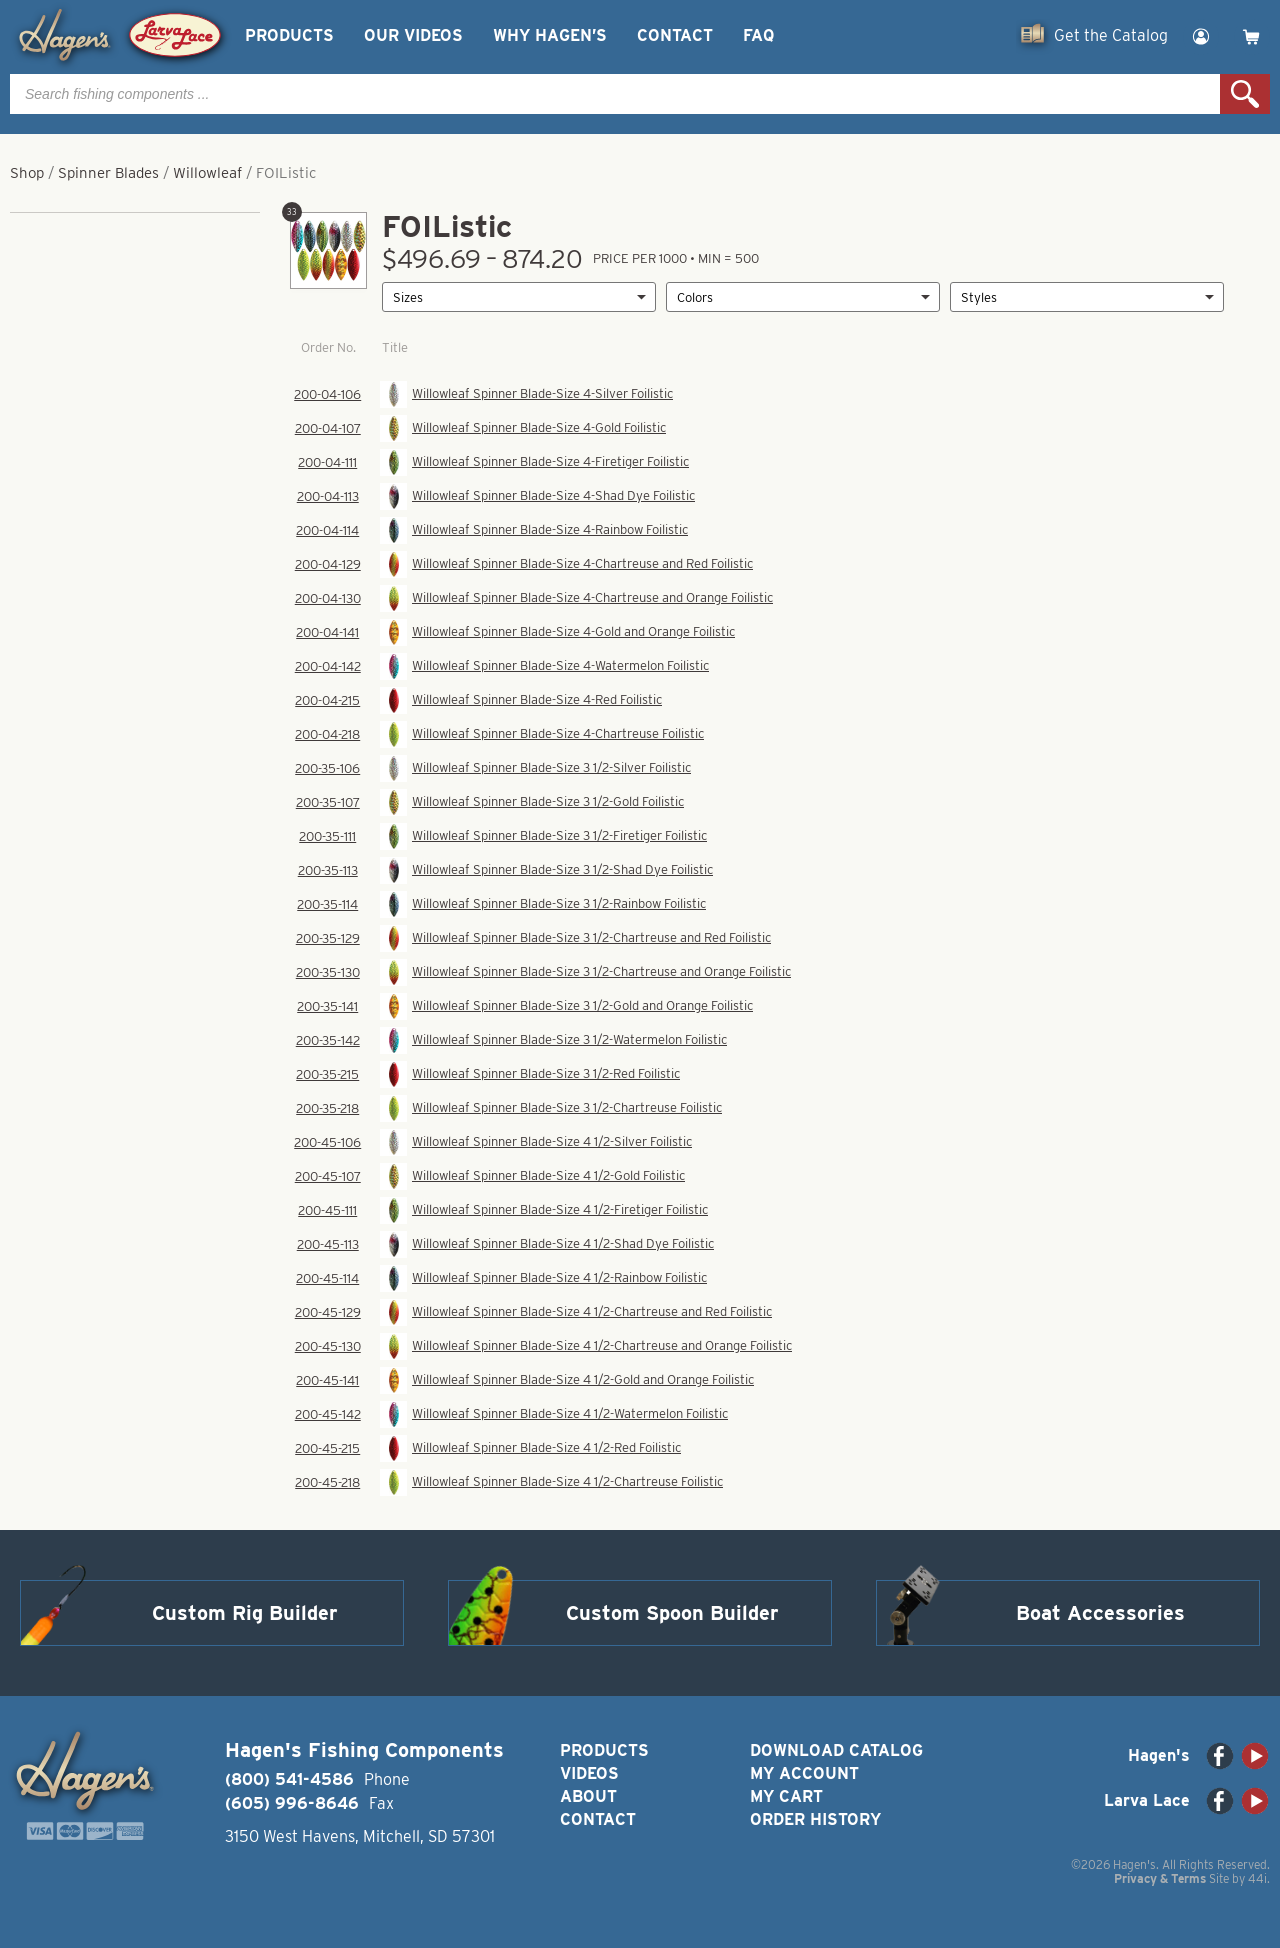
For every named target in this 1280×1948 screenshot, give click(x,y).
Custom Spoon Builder (672, 1613)
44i (1257, 1878)
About (588, 1796)
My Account (804, 1773)
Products (289, 35)
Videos (589, 1773)
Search (1245, 94)
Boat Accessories (1100, 1613)
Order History (815, 1819)
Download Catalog (836, 1750)
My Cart (786, 1796)
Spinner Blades (108, 173)
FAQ (758, 35)
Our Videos (413, 35)
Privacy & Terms (1160, 1878)
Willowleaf (207, 173)
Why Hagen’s (550, 35)
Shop (27, 173)
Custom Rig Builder (245, 1613)
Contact (675, 35)
